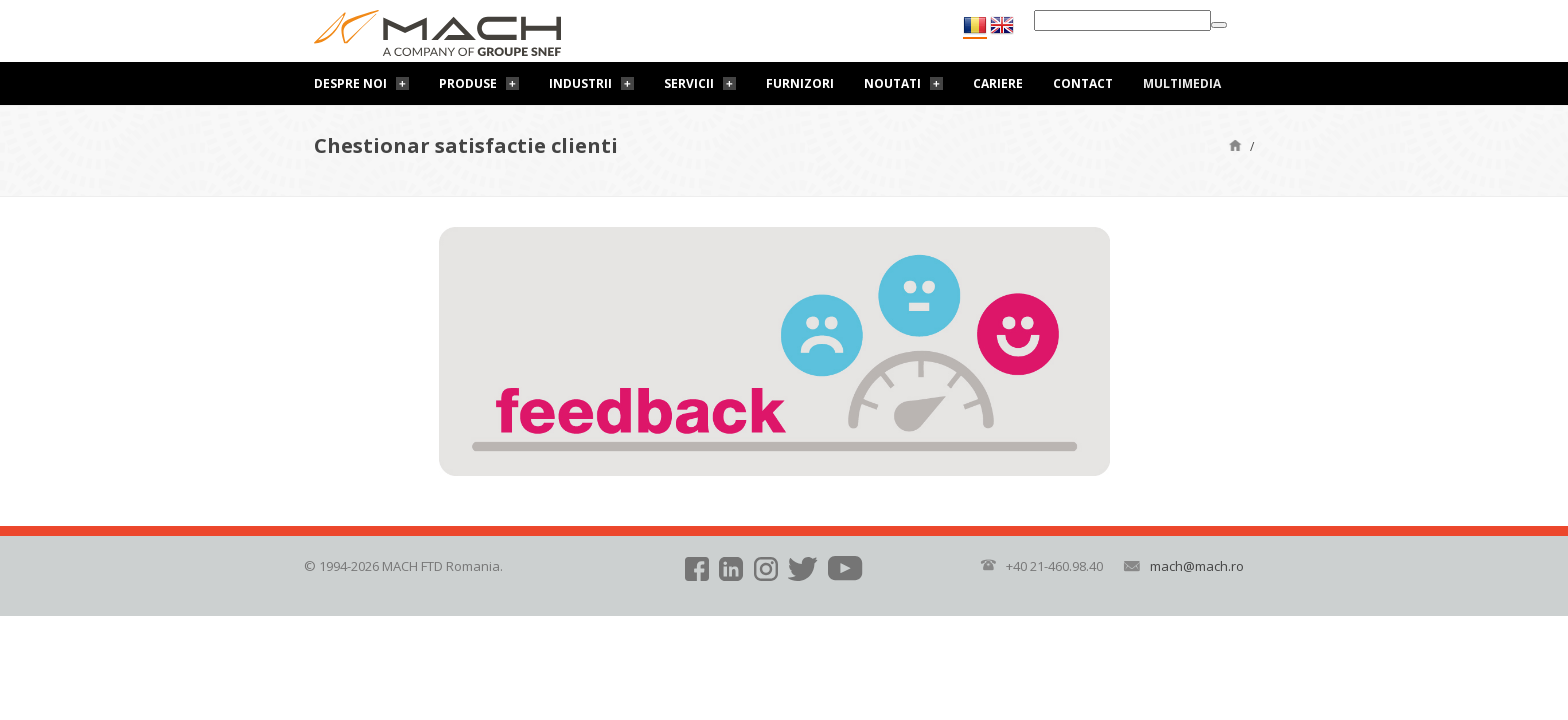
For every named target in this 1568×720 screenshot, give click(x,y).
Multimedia (1182, 83)
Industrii (580, 83)
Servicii (689, 83)
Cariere (998, 83)
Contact (1083, 83)
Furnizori (800, 83)
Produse (468, 83)
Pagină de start (1235, 144)
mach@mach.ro (1197, 566)
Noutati (892, 83)
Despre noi (350, 83)
